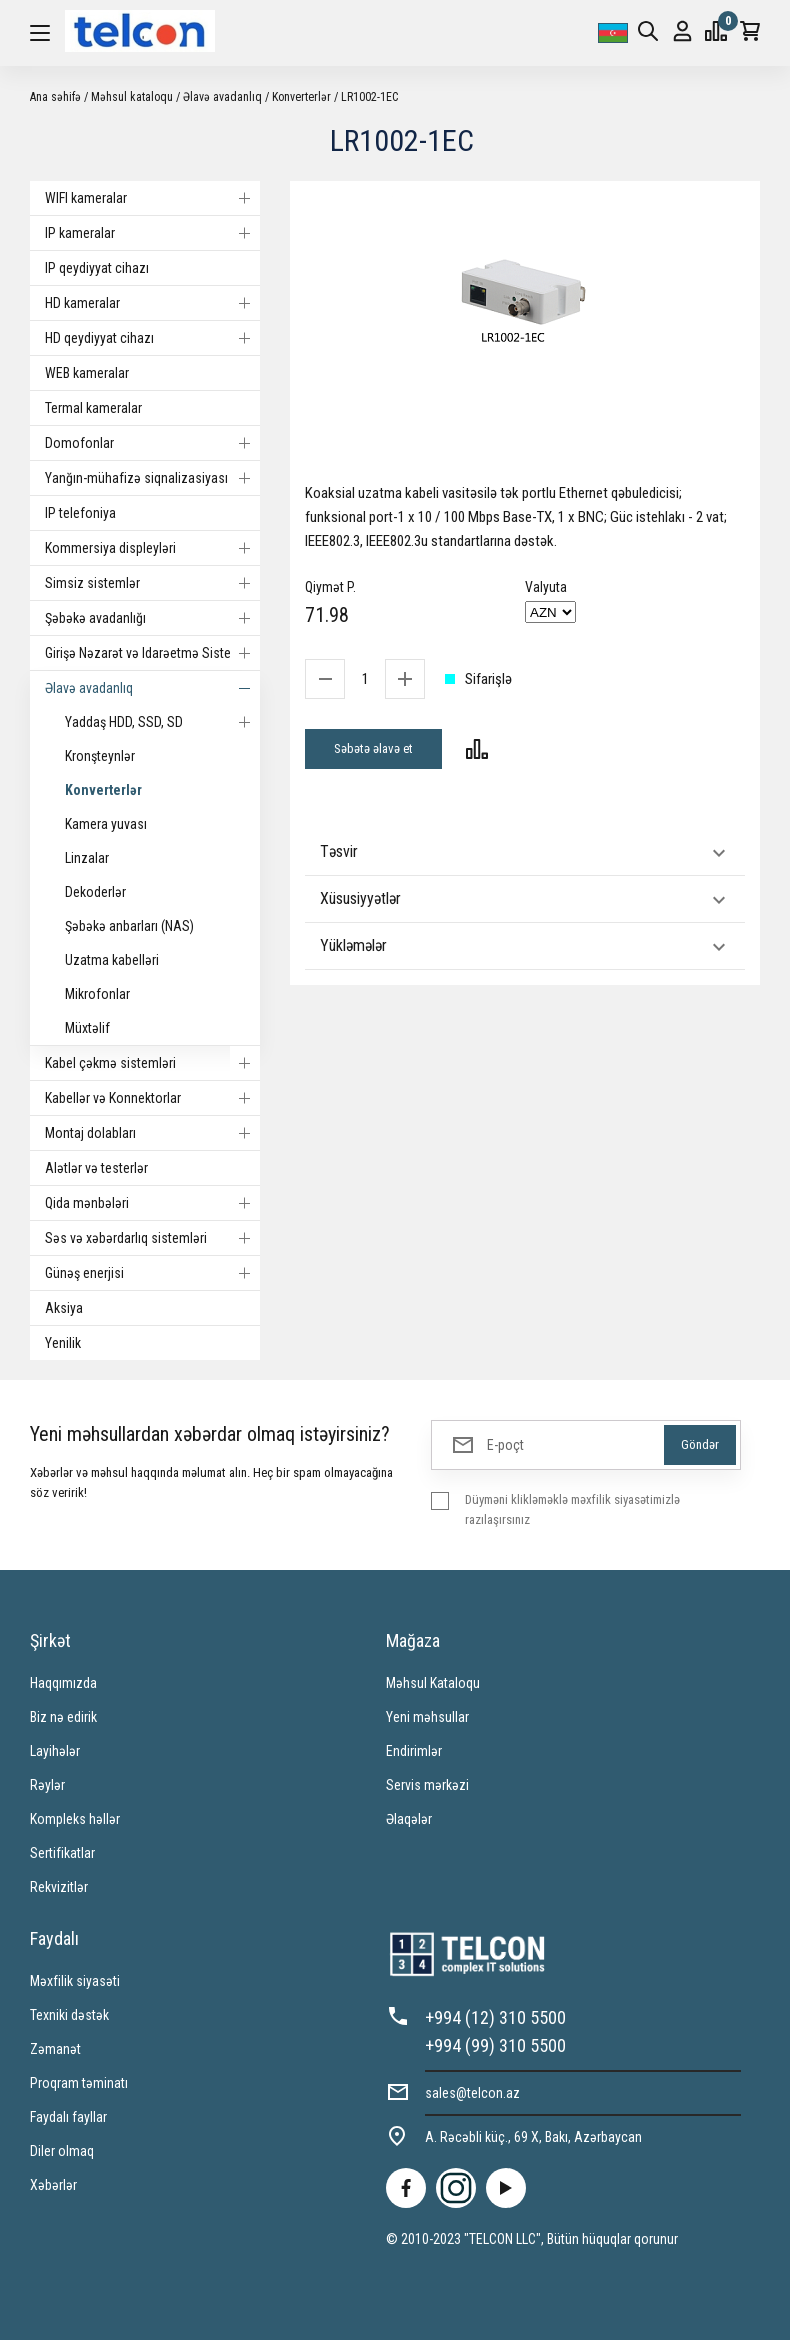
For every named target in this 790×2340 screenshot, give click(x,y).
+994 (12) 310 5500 (495, 2017)
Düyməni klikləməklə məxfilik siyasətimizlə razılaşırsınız (572, 1509)
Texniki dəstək (69, 2015)
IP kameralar (152, 233)
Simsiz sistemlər (152, 583)
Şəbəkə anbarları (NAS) (129, 926)
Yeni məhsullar (427, 1717)
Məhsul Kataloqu (433, 1683)
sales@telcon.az (472, 2093)
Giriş (682, 31)
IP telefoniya (80, 513)
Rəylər (47, 1785)
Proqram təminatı (79, 2083)
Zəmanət (55, 2049)
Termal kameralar (93, 408)
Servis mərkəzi (427, 1785)
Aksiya (64, 1308)
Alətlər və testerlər (96, 1168)
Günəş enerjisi (152, 1273)
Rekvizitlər (59, 1887)
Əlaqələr (409, 1819)
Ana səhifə (55, 97)
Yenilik (63, 1343)
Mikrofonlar (97, 994)
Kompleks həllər (75, 1819)
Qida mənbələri (152, 1203)
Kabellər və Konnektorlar (152, 1098)
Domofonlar (152, 443)
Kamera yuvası (106, 824)
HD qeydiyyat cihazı (152, 338)
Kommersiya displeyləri (152, 548)
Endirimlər (414, 1751)
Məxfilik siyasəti (75, 1981)
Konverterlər (301, 97)
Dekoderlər (95, 892)
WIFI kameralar (152, 198)
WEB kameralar (87, 373)
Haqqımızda (63, 1683)
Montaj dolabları (152, 1133)
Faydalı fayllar (68, 2117)
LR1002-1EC (369, 97)
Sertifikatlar (62, 1853)
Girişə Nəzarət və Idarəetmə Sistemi (152, 653)
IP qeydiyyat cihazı (97, 268)
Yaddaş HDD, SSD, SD (162, 722)
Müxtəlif (87, 1028)
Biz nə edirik (63, 1717)
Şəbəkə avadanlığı (152, 618)
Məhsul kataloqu (132, 97)
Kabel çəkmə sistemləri (152, 1063)
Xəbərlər (53, 2185)
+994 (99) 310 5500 (495, 2045)
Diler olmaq (62, 2151)
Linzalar (87, 858)
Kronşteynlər (100, 756)
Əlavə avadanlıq (222, 97)
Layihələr (55, 1751)
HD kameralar (152, 303)
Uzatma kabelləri (112, 960)
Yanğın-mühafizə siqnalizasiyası (152, 478)
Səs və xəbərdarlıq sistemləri (152, 1238)
